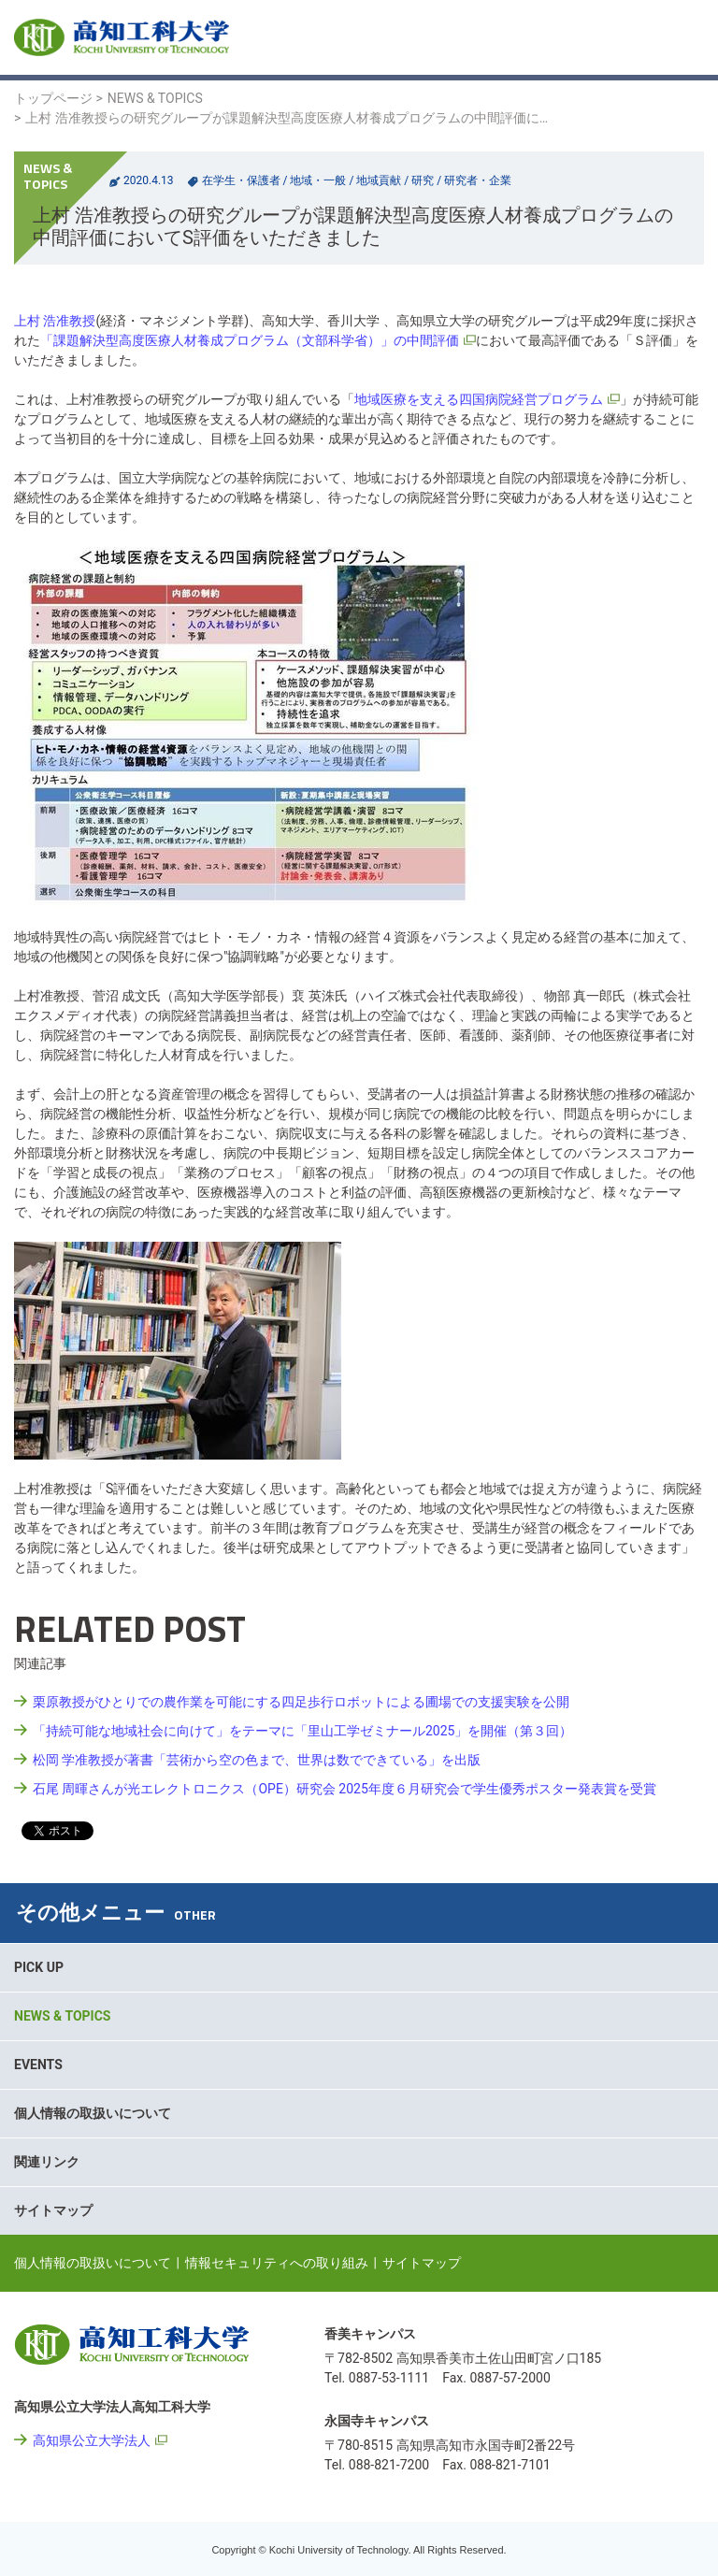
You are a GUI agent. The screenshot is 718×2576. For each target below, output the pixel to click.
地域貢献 (378, 180)
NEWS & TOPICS (155, 98)
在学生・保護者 (241, 180)
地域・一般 (318, 180)
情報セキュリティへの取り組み (276, 2262)
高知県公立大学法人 (92, 2440)
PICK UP (39, 1967)
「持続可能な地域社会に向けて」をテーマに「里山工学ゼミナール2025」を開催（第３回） (302, 1730)
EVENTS (38, 2064)
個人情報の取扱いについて (92, 2113)
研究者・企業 (477, 180)
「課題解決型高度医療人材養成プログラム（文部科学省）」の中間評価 (249, 340)
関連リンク (46, 2161)
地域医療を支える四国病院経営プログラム (478, 399)
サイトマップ (53, 2210)
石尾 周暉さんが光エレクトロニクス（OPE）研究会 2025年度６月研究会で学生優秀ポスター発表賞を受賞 (344, 1788)
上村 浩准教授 (54, 320)
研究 (422, 180)
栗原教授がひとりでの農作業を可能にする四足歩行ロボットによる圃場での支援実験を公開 (301, 1701)
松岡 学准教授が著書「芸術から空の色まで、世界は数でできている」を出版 (257, 1759)
